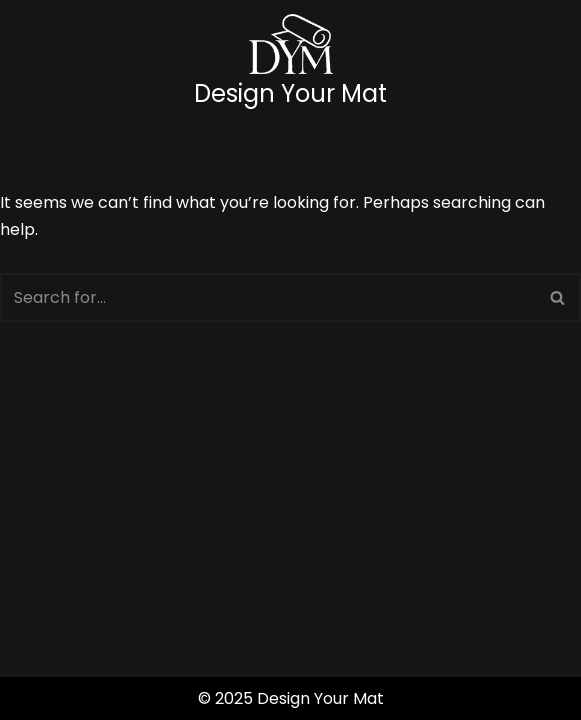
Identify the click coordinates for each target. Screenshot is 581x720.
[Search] (268, 297)
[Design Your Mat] (290, 64)
